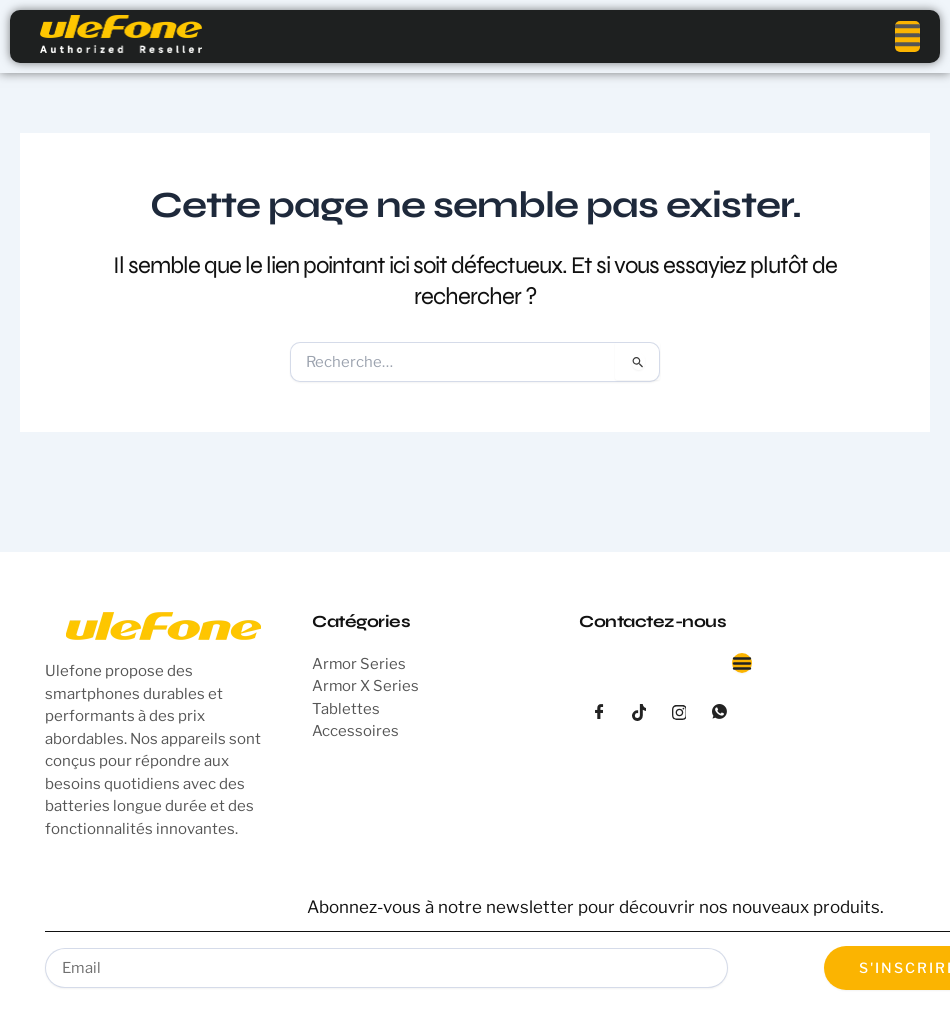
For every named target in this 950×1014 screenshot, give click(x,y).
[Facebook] (599, 713)
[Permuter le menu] (742, 663)
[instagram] (679, 713)
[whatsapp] (719, 713)
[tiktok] (639, 713)
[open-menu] (907, 36)
